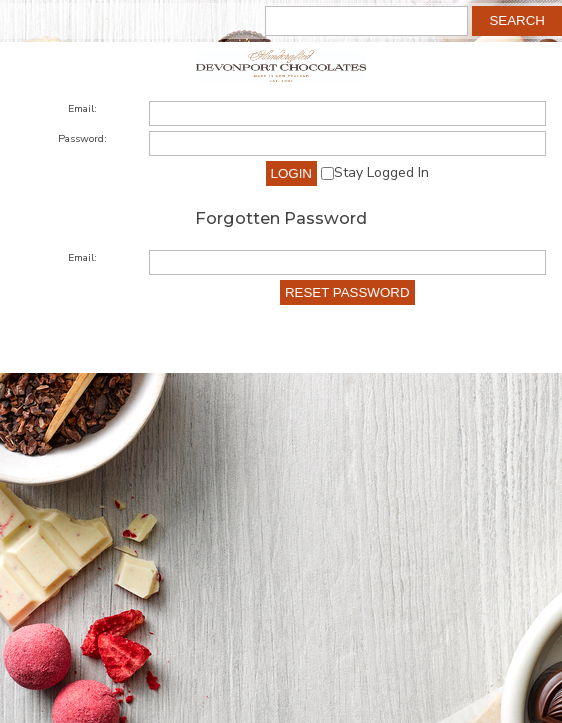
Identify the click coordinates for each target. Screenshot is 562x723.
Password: (82, 138)
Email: (82, 108)
